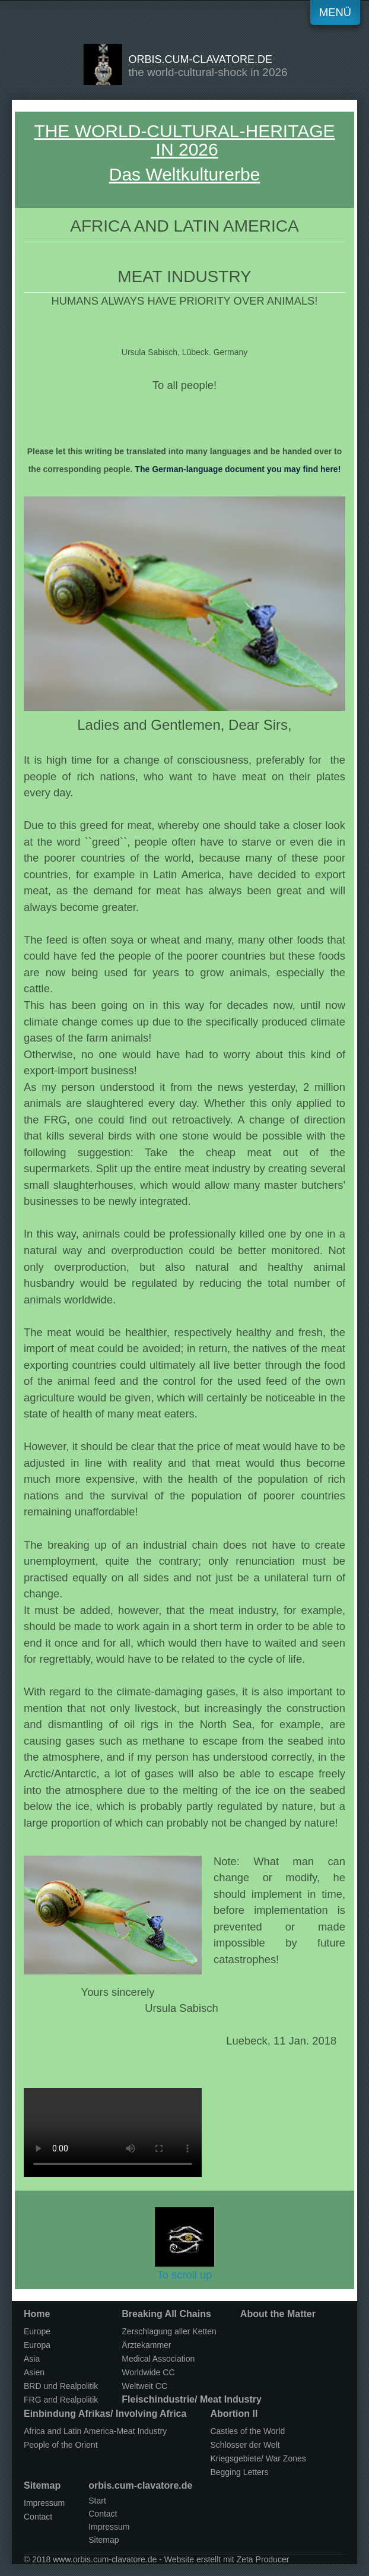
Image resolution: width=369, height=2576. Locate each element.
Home (37, 2314)
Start (97, 2500)
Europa (37, 2345)
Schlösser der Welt (244, 2445)
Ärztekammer (146, 2345)
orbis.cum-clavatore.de (200, 59)
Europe (37, 2331)
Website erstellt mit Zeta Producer (227, 2559)
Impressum (44, 2503)
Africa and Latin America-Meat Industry (95, 2431)
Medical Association (158, 2358)
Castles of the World (247, 2431)
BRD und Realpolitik (61, 2386)
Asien (34, 2372)
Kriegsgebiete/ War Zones (258, 2458)
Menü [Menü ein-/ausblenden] (335, 12)
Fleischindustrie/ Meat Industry (192, 2399)
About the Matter (278, 2314)
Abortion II (233, 2414)
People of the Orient (61, 2445)
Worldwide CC (148, 2372)
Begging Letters (239, 2472)
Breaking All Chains (166, 2314)
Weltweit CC (144, 2386)
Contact (38, 2516)
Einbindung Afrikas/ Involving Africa (105, 2414)
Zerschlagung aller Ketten (169, 2331)
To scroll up (184, 2244)
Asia (32, 2358)
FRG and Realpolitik (61, 2399)
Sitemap (42, 2485)
